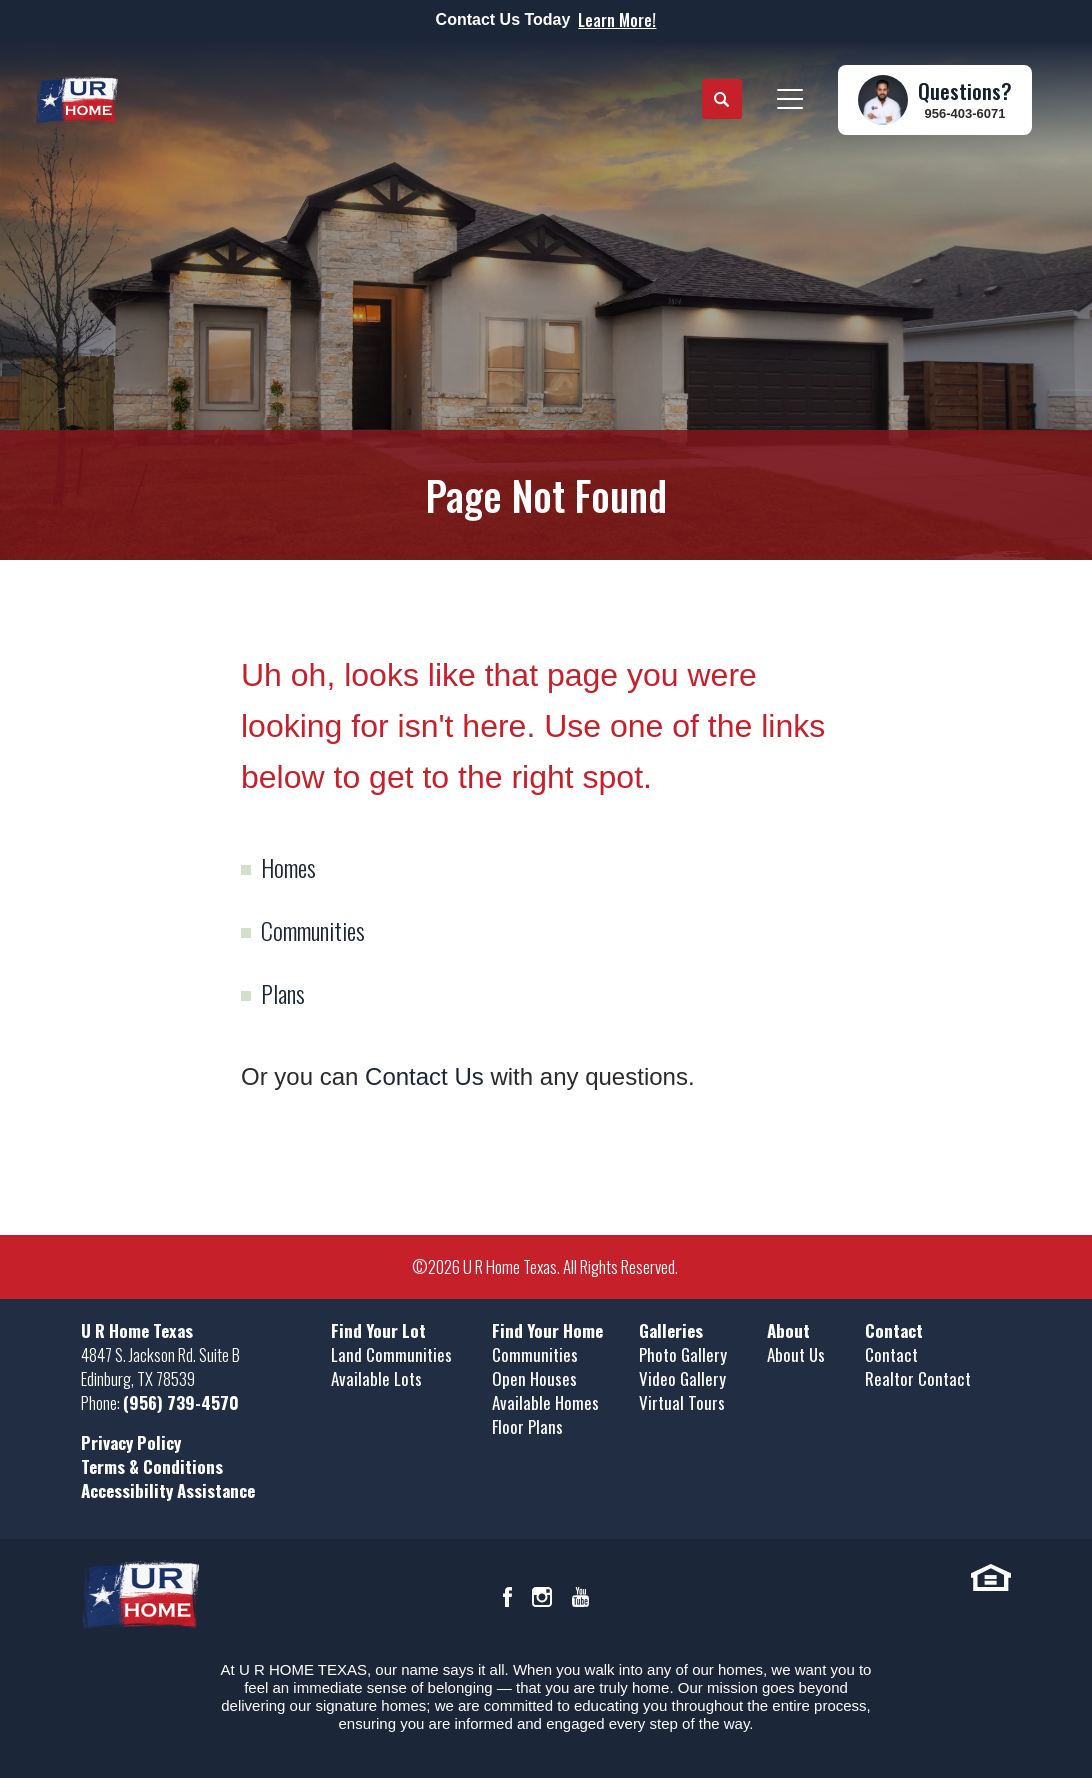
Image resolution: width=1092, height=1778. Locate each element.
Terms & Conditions (152, 1466)
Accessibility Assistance (168, 1490)
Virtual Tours (682, 1402)
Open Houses (534, 1378)
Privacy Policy (131, 1442)
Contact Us (424, 1076)
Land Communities (391, 1354)
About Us (796, 1354)
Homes (288, 867)
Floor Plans (527, 1426)
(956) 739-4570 (181, 1402)
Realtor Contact (918, 1378)
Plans (283, 993)
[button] (722, 100)
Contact (891, 1354)
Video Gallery (682, 1378)
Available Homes (545, 1402)
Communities (313, 930)
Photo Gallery (683, 1354)
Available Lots (376, 1378)
